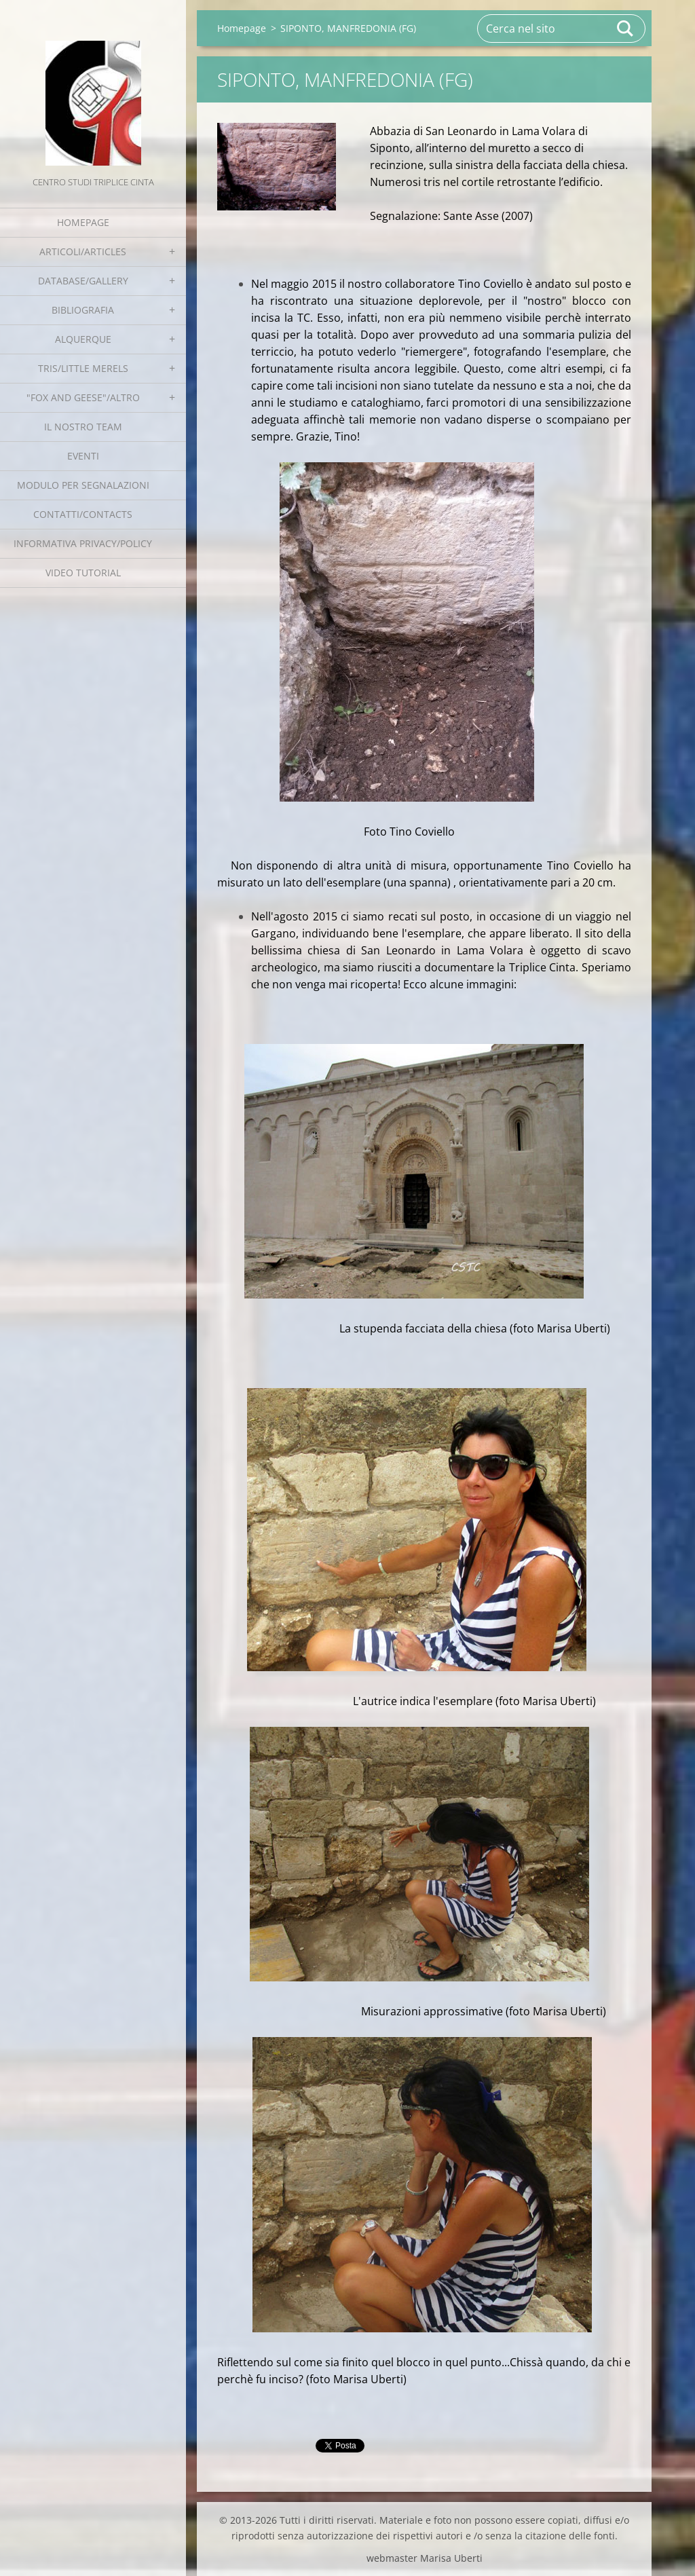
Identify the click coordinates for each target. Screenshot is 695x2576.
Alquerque (83, 339)
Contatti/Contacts (82, 514)
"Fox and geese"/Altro (83, 397)
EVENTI (83, 455)
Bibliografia (83, 309)
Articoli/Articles (82, 251)
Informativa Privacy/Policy (83, 543)
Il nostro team (83, 426)
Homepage (83, 222)
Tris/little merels (83, 368)
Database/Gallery (83, 280)
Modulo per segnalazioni (83, 485)
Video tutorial (83, 572)
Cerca (626, 28)
